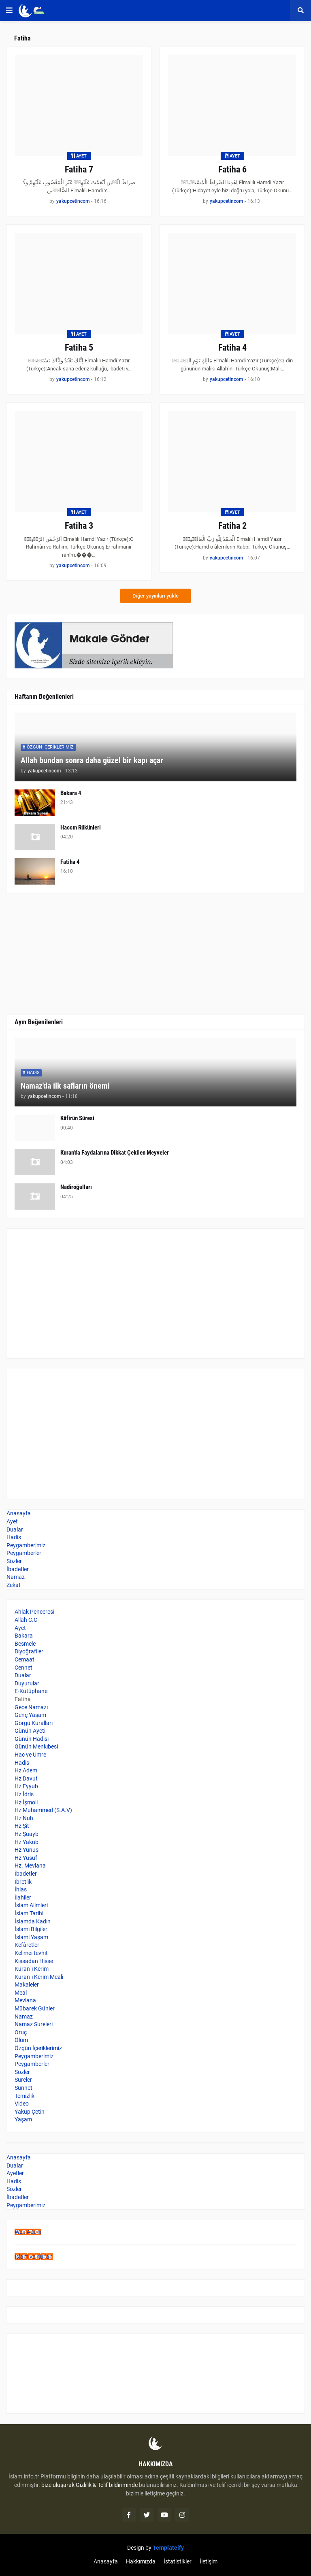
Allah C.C (26, 1620)
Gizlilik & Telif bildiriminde (107, 2485)
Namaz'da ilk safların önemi (65, 1086)
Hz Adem (26, 1770)
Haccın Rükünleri (80, 827)
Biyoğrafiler (29, 1651)
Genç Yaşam (30, 1715)
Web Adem (28, 2232)
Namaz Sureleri (34, 2024)
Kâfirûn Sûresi (77, 1118)
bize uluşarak (58, 2485)
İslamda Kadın (33, 1921)
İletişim (208, 2561)
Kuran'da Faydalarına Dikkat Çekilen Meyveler (114, 1152)
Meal (21, 1992)
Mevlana (25, 2000)
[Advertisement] (155, 1293)
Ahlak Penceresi (34, 1611)
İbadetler (17, 1569)
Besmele (25, 1643)
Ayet (12, 1521)
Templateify (168, 2547)
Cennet (23, 1667)
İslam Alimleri (31, 1905)
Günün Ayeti (30, 1730)
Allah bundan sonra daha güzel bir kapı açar (92, 760)
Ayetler (15, 2173)
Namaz (15, 1577)
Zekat (13, 1585)
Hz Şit (22, 1826)
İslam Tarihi (29, 1913)
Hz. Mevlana (30, 1865)
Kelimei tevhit (31, 1953)
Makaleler (27, 1984)
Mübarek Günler (35, 2008)
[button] (9, 10)
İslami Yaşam (31, 1937)
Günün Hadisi (32, 1739)
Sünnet (23, 2088)
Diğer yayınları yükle (155, 596)
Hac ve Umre (30, 1754)
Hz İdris (24, 1794)
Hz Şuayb (26, 1834)
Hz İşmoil (26, 1802)
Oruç (21, 2032)
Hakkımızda (141, 2561)
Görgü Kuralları (34, 1723)
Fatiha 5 (79, 347)
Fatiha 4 (232, 347)
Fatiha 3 (79, 526)
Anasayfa (18, 1513)
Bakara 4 (70, 793)
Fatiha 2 (232, 526)
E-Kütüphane (31, 1691)
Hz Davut (26, 1778)
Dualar (14, 1529)
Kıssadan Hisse (34, 1961)
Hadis (13, 1537)
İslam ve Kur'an (34, 2256)
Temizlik (24, 2096)
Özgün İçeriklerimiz (38, 2048)
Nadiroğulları (76, 1187)
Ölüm (21, 2040)
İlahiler (23, 1897)
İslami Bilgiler (31, 1929)
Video (22, 2103)
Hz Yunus (26, 1849)
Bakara (24, 1635)
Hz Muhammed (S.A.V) (43, 1810)
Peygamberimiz (25, 1545)
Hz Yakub (26, 1842)
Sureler (23, 2079)
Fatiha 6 (232, 169)
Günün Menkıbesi (36, 1746)
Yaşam (23, 2119)
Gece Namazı (31, 1707)
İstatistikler (178, 2561)
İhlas (21, 1889)
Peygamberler (23, 1553)
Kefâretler (27, 1945)
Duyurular (27, 1683)
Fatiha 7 (79, 169)
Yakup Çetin (30, 2111)
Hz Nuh (24, 1818)
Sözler (14, 1561)
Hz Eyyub (26, 1786)
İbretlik (23, 1881)
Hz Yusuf (26, 1858)
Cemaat (24, 1659)
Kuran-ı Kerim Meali (39, 1977)
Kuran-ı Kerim (32, 1969)
